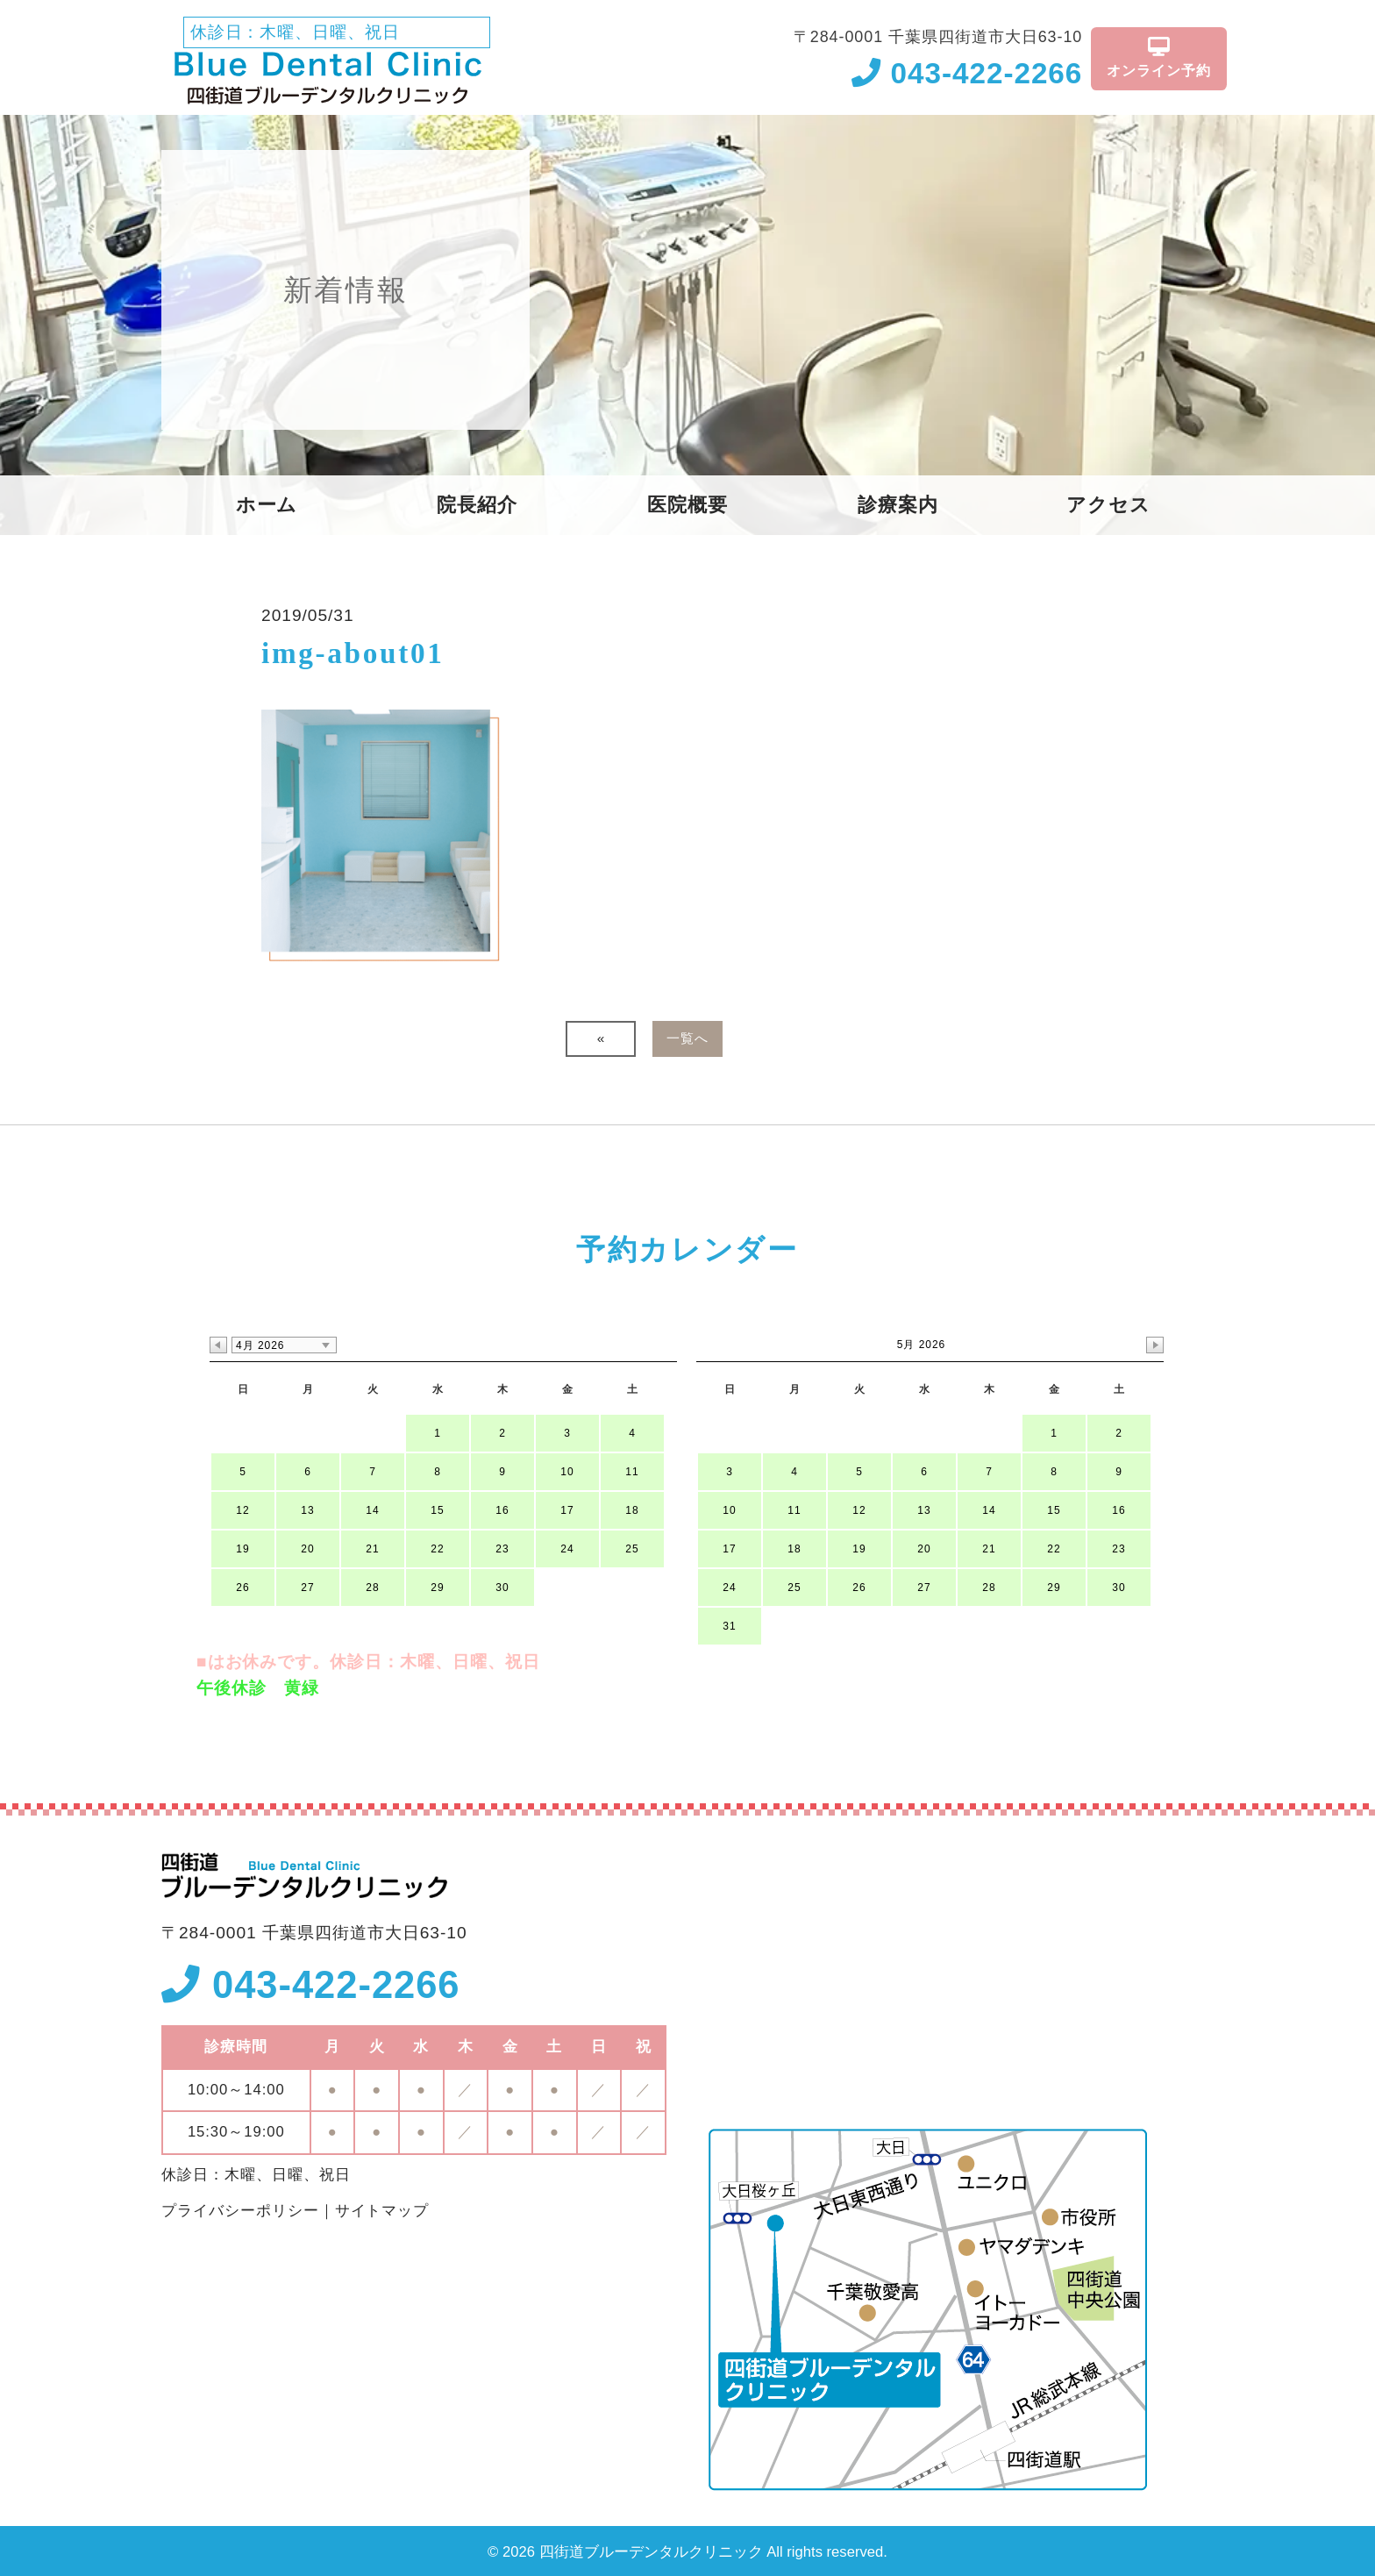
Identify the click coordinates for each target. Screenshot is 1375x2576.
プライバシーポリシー (240, 2210)
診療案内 (898, 505)
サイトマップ (382, 2210)
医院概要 (687, 505)
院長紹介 (477, 505)
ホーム (267, 505)
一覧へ (687, 1038)
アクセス (1108, 505)
